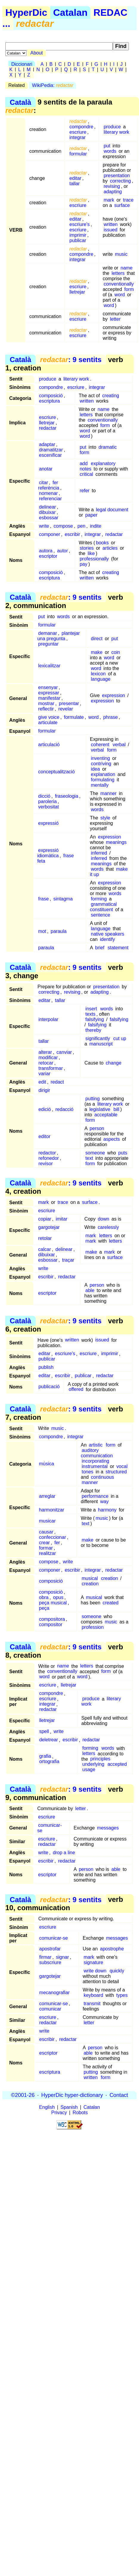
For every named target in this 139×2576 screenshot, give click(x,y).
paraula (58, 931)
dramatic (108, 447)
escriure (77, 132)
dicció (44, 796)
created (110, 1602)
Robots (80, 2112)
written (111, 224)
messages (108, 1827)
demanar (47, 633)
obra (44, 1597)
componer (49, 534)
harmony (107, 1509)
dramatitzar (51, 449)
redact (57, 1081)
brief (99, 947)
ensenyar (48, 687)
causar (46, 1531)
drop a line (64, 1852)
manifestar (49, 698)
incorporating (95, 1461)
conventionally (119, 283)
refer (85, 490)
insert (91, 1008)
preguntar (48, 643)
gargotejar (49, 1227)
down (103, 1218)
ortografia (49, 1761)
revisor (45, 1163)
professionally (94, 558)
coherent (100, 744)
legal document (112, 509)
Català (20, 102)
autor (62, 550)
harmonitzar (51, 1509)
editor (44, 1136)
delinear (47, 506)
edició (44, 1109)
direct (96, 638)
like (91, 553)
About (36, 52)
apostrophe (112, 1948)
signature (93, 1962)
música (46, 1463)
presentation (117, 175)
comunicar (50, 2008)
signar (62, 1957)
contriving (101, 763)
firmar (45, 1957)
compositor (50, 1624)
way (104, 1501)
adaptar (47, 444)
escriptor (48, 556)
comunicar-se (49, 1828)
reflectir (46, 708)
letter (115, 319)
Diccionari (21, 64)
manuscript (101, 1043)
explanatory (103, 463)
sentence (100, 914)
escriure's (79, 224)
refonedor (48, 1158)
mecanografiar (54, 1992)
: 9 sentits (70, 360)
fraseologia (66, 796)
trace (128, 199)
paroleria (47, 801)
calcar (44, 1249)
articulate (47, 722)
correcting (120, 180)
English (46, 2107)
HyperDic (26, 12)
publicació (49, 1386)
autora (45, 550)
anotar (45, 468)
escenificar (50, 455)
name (126, 267)
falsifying (94, 1019)
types (121, 1995)
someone (95, 1152)
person (97, 1128)
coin (115, 652)
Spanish (69, 2107)
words (110, 151)
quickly (117, 1970)
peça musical (53, 1602)
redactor (47, 1152)
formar (46, 1547)
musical (90, 1578)
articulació (49, 744)
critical (86, 474)
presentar (69, 703)
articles (110, 548)
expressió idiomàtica (48, 853)
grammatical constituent (103, 907)
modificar (48, 1057)
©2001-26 (23, 2095)
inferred (99, 852)
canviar (64, 1052)
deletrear (48, 1740)
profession (93, 1627)
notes (85, 468)
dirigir (44, 1090)
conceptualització (56, 771)
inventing (100, 758)
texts (90, 1014)
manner (108, 793)
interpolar (48, 1019)
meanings (116, 842)
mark (109, 199)
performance (95, 1496)
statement (117, 947)
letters (118, 273)
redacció (64, 1109)
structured (116, 1471)
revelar (65, 708)
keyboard (93, 1995)
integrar (77, 137)
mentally (100, 785)
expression (113, 695)
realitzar (47, 1553)
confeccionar (52, 1537)
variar (44, 1073)
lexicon (98, 673)
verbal (119, 744)
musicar (47, 1520)
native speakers (107, 933)
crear (44, 1542)
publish (46, 1367)
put (107, 145)
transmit (92, 2003)
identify (107, 939)
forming (99, 898)
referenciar (50, 498)
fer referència (48, 485)
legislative (99, 1109)
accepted (117, 1764)
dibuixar (47, 512)
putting (92, 1098)
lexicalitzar (49, 665)
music (121, 254)
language (100, 679)
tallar (74, 183)
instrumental (94, 1466)
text (89, 1158)
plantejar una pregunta (58, 636)
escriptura (49, 400)
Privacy (59, 2112)
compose (63, 526)
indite (95, 526)
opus (58, 1597)
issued (110, 229)
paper (91, 515)
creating (110, 395)
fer (57, 1542)
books (102, 542)
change (113, 1062)
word (120, 294)
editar (75, 178)
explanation (103, 774)
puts (122, 1152)
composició (51, 395)
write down (95, 1970)
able (89, 1290)
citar (43, 482)
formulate (74, 717)
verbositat (48, 806)
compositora (52, 1619)
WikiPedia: (53, 85)
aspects (111, 1139)
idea (95, 769)
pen (81, 526)
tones (87, 1471)
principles (100, 1759)
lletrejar (77, 291)
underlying (93, 1764)
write (44, 526)
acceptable (105, 1114)
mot (42, 931)
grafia (45, 1756)
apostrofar (50, 1948)
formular (78, 153)
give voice (48, 717)
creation (109, 1578)
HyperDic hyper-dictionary (72, 2095)
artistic (95, 1444)
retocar (45, 1062)
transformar (50, 1068)
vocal (121, 1466)
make (96, 652)
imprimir (77, 235)
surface (122, 205)
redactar (48, 428)
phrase (110, 717)
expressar (48, 692)
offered (76, 1389)
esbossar (48, 517)
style (105, 817)
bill (116, 1109)
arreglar (47, 1496)
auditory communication (97, 1453)
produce (112, 126)
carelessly (108, 1227)
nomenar (48, 493)
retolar (44, 1238)
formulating (102, 779)
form (129, 289)
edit (42, 1081)
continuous (102, 1477)
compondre (81, 126)
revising (112, 186)
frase (43, 898)
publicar (77, 240)
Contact (119, 2095)
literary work (116, 132)
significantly (97, 1038)
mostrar (46, 703)
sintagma (63, 898)
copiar (44, 1218)
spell (44, 1731)
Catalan (70, 12)
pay (84, 564)
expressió (48, 823)
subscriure (50, 1962)
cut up (119, 1038)
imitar (61, 1218)
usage (89, 1769)
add (84, 463)
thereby (93, 1030)
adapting (113, 191)
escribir (72, 534)
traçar (68, 1260)
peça (44, 1608)
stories (87, 548)
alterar (45, 1052)
